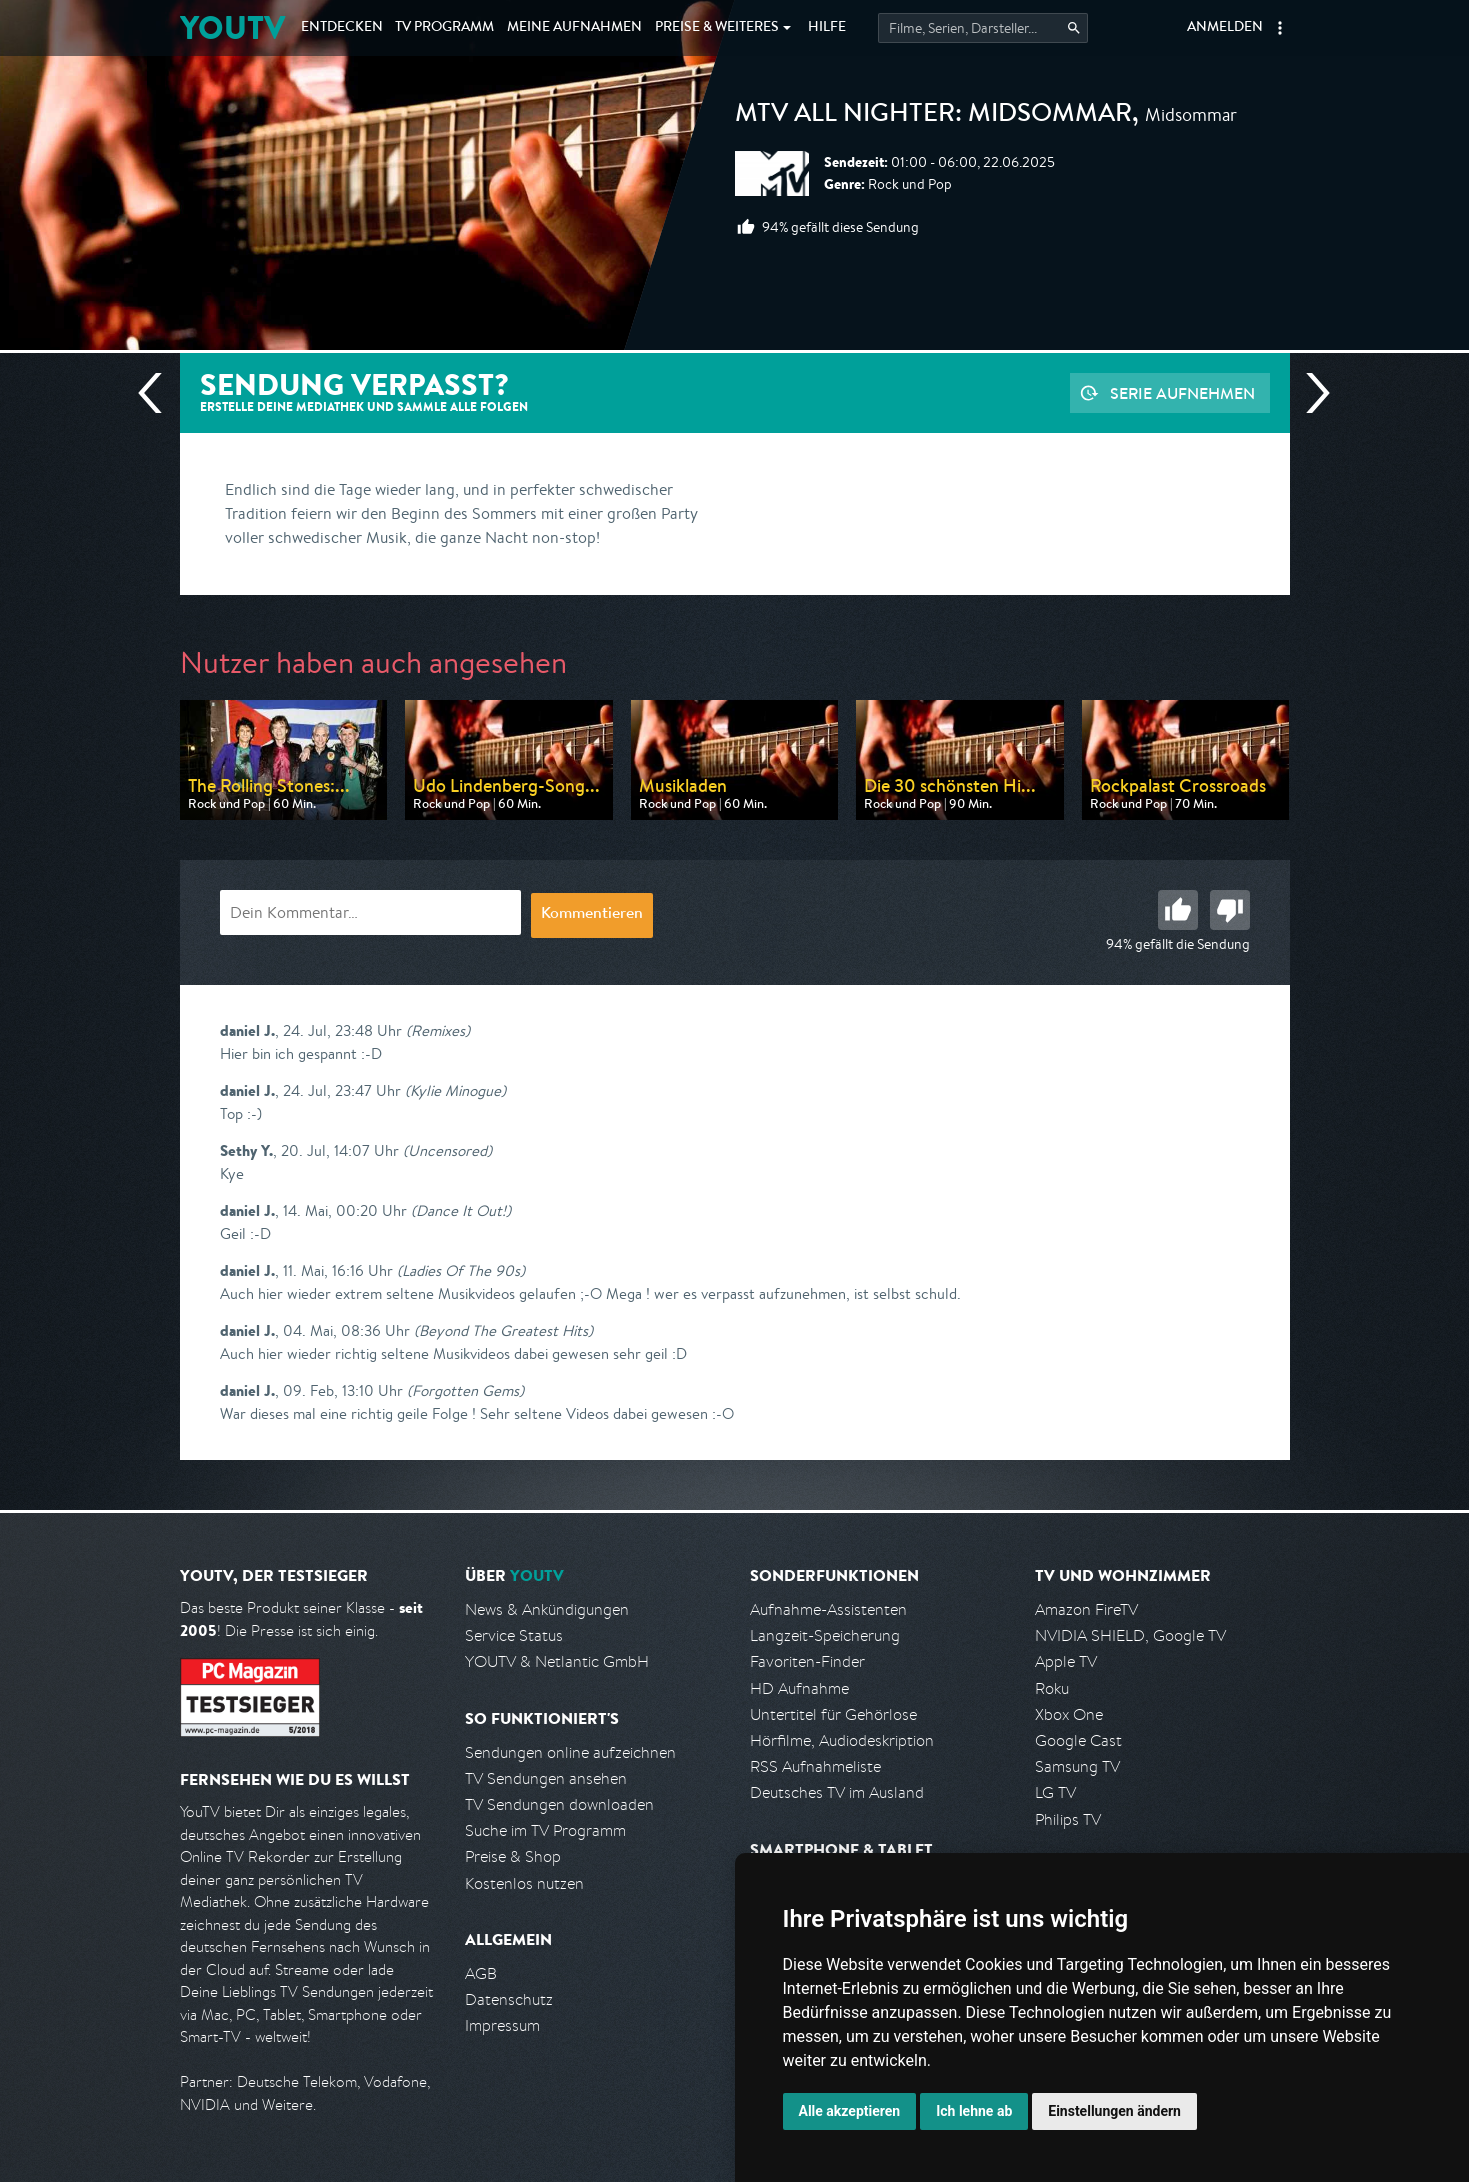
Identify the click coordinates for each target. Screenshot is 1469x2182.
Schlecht (1230, 910)
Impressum (502, 2025)
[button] (1280, 28)
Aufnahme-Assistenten (828, 1609)
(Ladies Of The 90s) (461, 1270)
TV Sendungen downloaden (559, 1804)
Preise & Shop (513, 1856)
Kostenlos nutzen (524, 1883)
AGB (481, 1973)
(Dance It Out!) (461, 1210)
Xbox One (1069, 1714)
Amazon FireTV (1086, 1609)
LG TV (1055, 1792)
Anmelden (1225, 28)
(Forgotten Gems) (465, 1390)
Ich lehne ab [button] (974, 2111)
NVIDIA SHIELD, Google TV (1130, 1635)
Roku (1052, 1688)
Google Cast (1078, 1740)
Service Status (514, 1635)
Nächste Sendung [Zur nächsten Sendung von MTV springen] (1310, 393)
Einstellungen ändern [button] (1114, 2111)
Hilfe (827, 28)
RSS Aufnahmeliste (815, 1766)
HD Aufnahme (799, 1688)
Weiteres (717, 28)
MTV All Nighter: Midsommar (933, 116)
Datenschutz (509, 1999)
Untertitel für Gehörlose (833, 1714)
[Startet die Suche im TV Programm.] (983, 28)
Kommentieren (592, 915)
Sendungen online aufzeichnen (570, 1752)
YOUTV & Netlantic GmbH (557, 1661)
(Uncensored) (447, 1150)
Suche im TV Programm (545, 1830)
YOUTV (232, 27)
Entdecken (342, 28)
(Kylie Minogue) (455, 1090)
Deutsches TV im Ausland (837, 1792)
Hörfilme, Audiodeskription (842, 1740)
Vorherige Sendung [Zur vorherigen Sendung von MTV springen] (158, 393)
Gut (1178, 910)
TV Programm (444, 28)
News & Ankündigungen (547, 1609)
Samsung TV (1077, 1766)
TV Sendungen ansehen (546, 1778)
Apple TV (1066, 1661)
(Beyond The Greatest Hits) (503, 1330)
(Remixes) (438, 1030)
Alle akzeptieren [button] (850, 2111)
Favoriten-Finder (807, 1661)
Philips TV (1068, 1819)
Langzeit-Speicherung (825, 1635)
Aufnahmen (574, 28)
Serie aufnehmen (1182, 393)
